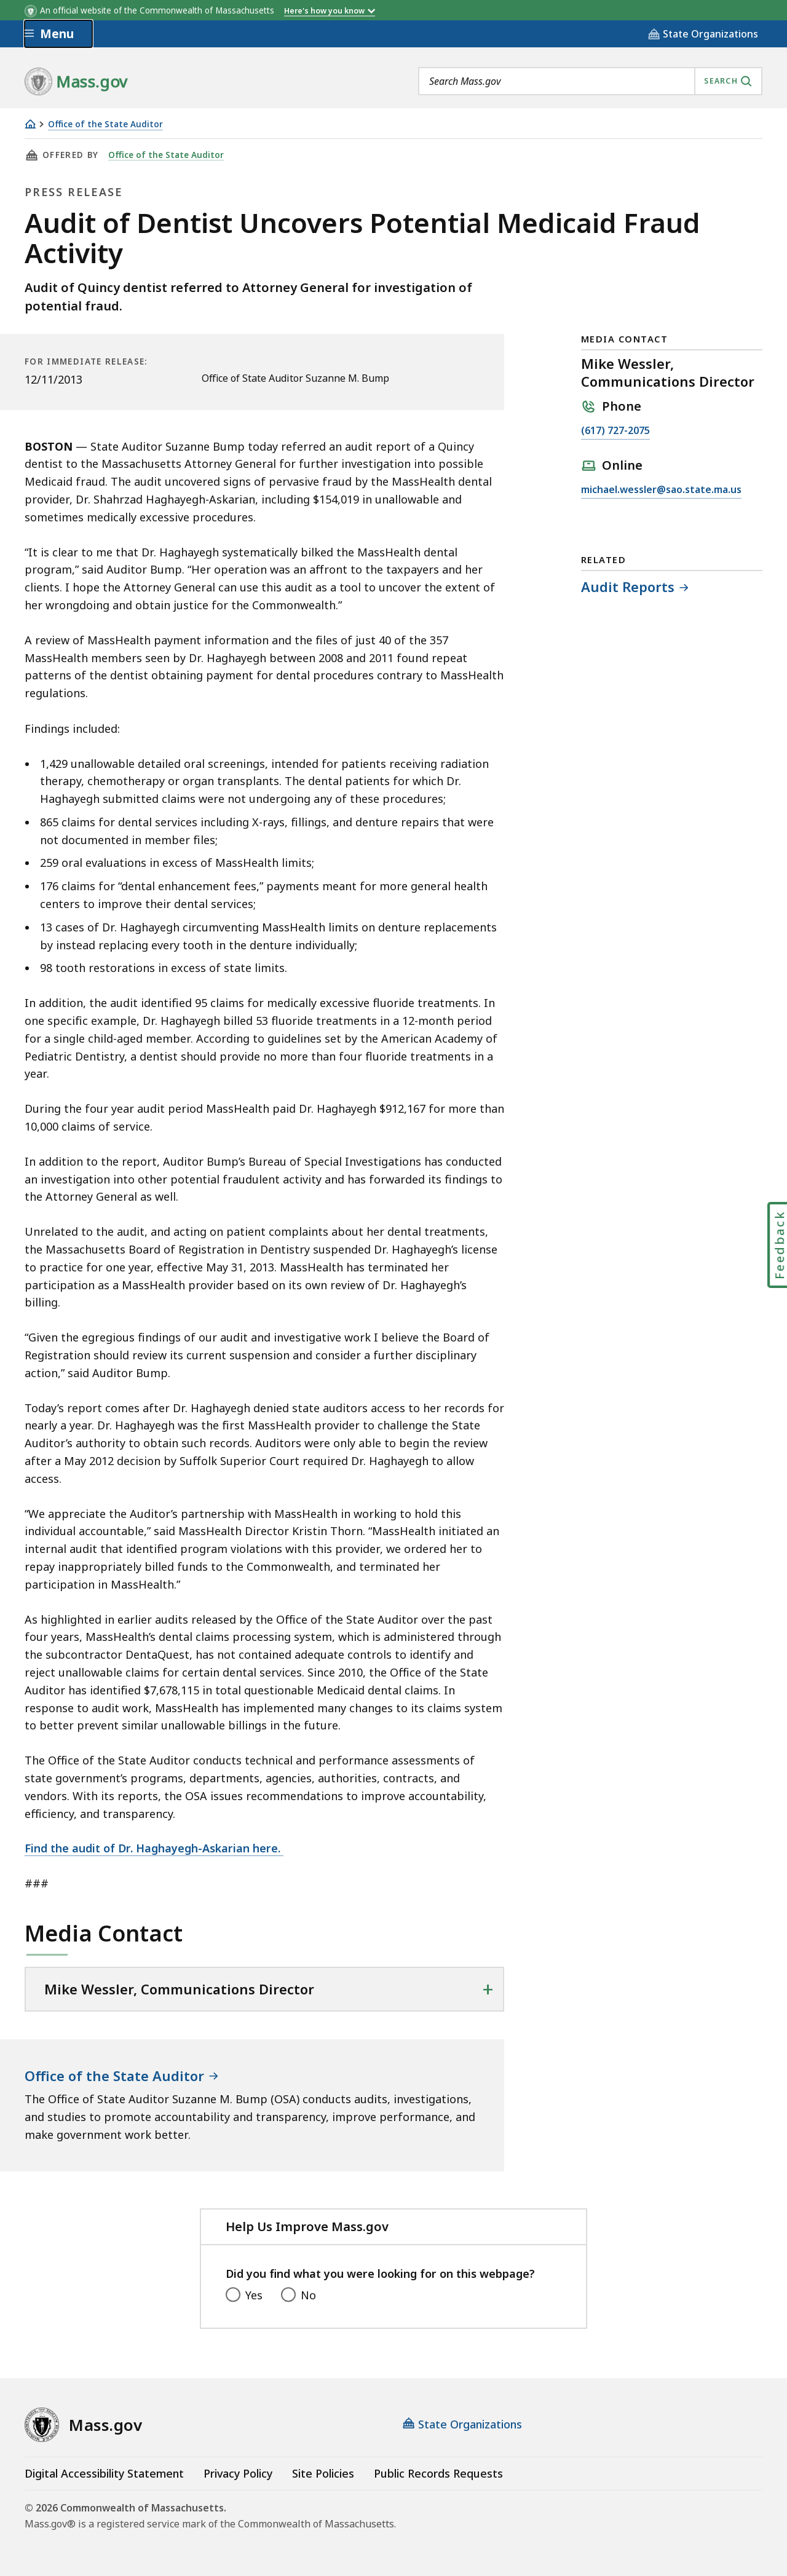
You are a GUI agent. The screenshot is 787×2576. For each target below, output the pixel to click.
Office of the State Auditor (105, 124)
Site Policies (323, 2473)
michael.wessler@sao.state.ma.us (661, 490)
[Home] (30, 124)
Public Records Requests (438, 2473)
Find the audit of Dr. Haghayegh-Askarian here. (154, 1848)
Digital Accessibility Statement (104, 2473)
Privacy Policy (238, 2473)
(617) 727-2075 (615, 431)
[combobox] (590, 81)
